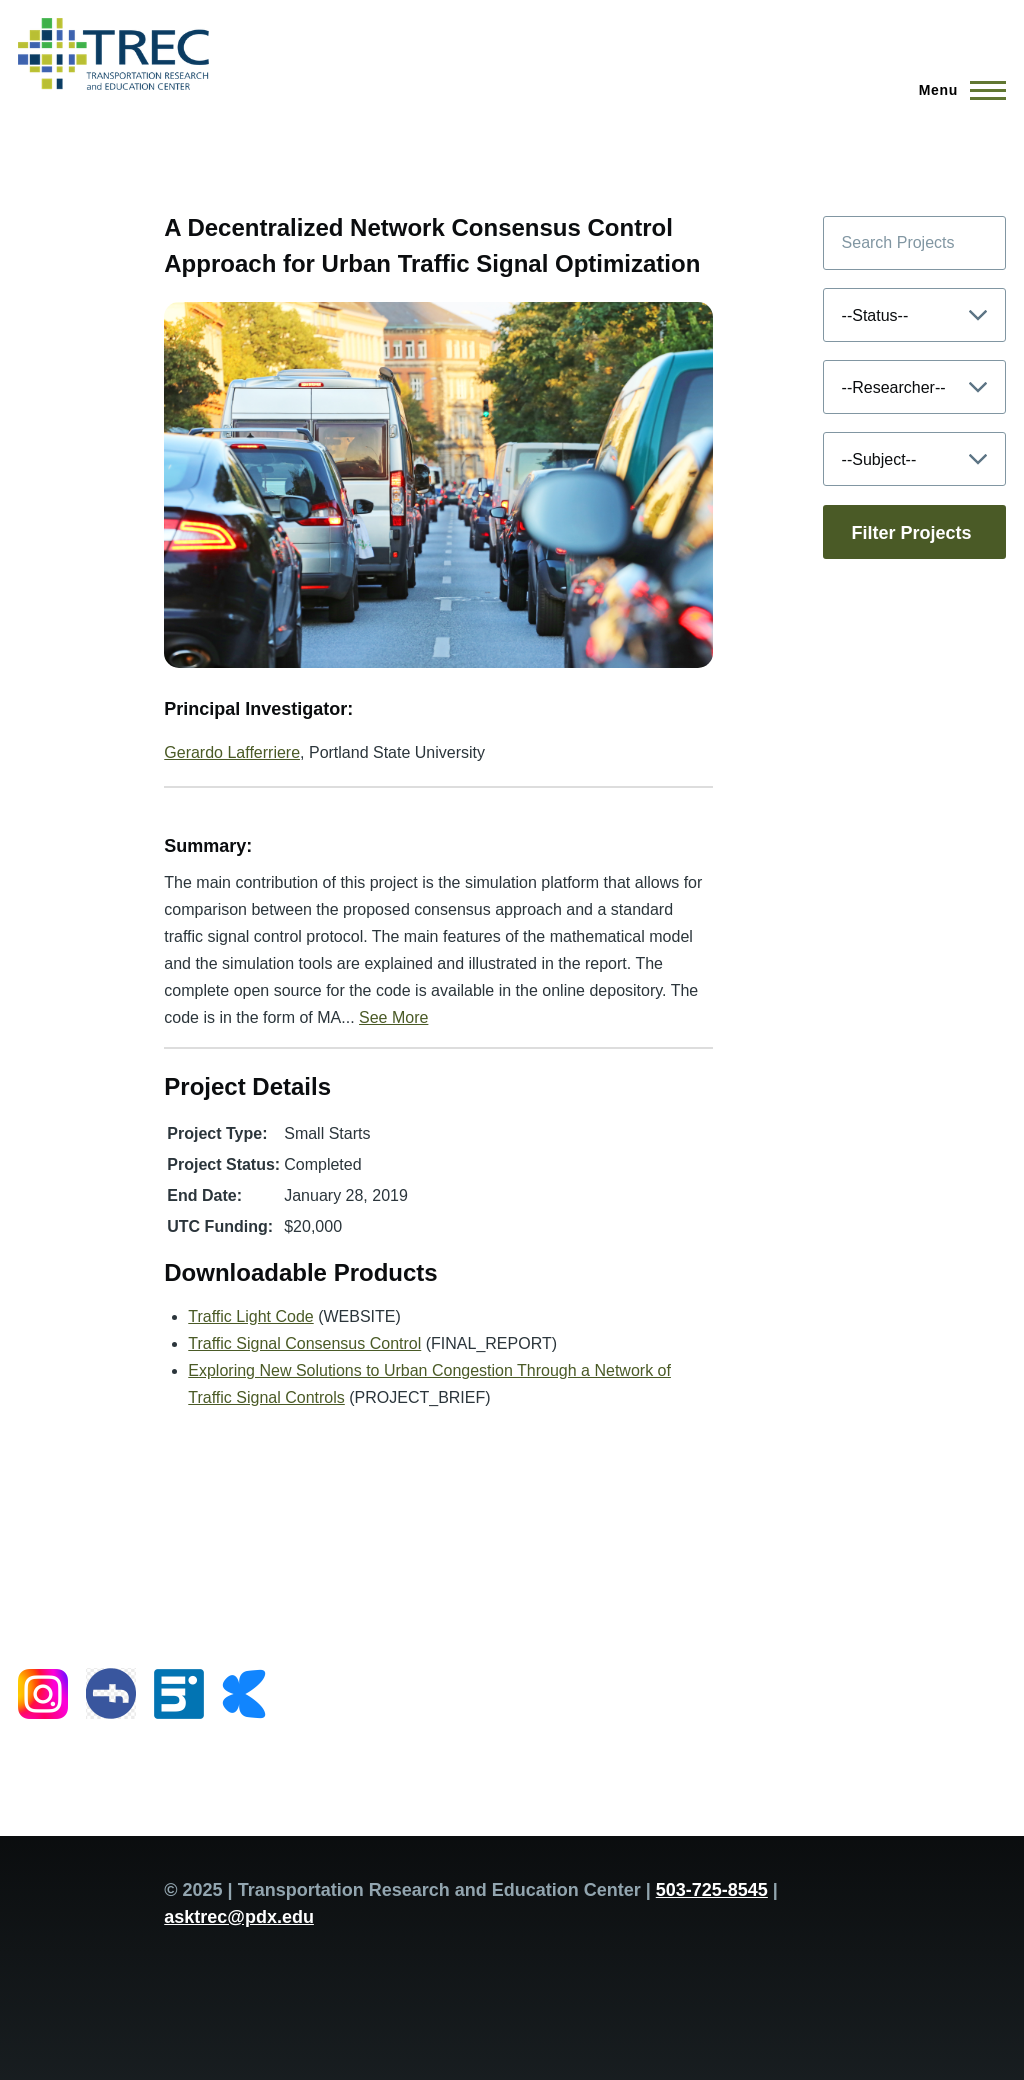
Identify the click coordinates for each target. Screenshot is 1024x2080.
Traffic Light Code (250, 1316)
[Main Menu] (956, 90)
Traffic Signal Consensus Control (304, 1343)
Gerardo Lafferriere (232, 752)
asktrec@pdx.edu (239, 1917)
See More (393, 1017)
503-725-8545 (712, 1890)
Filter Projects (912, 533)
